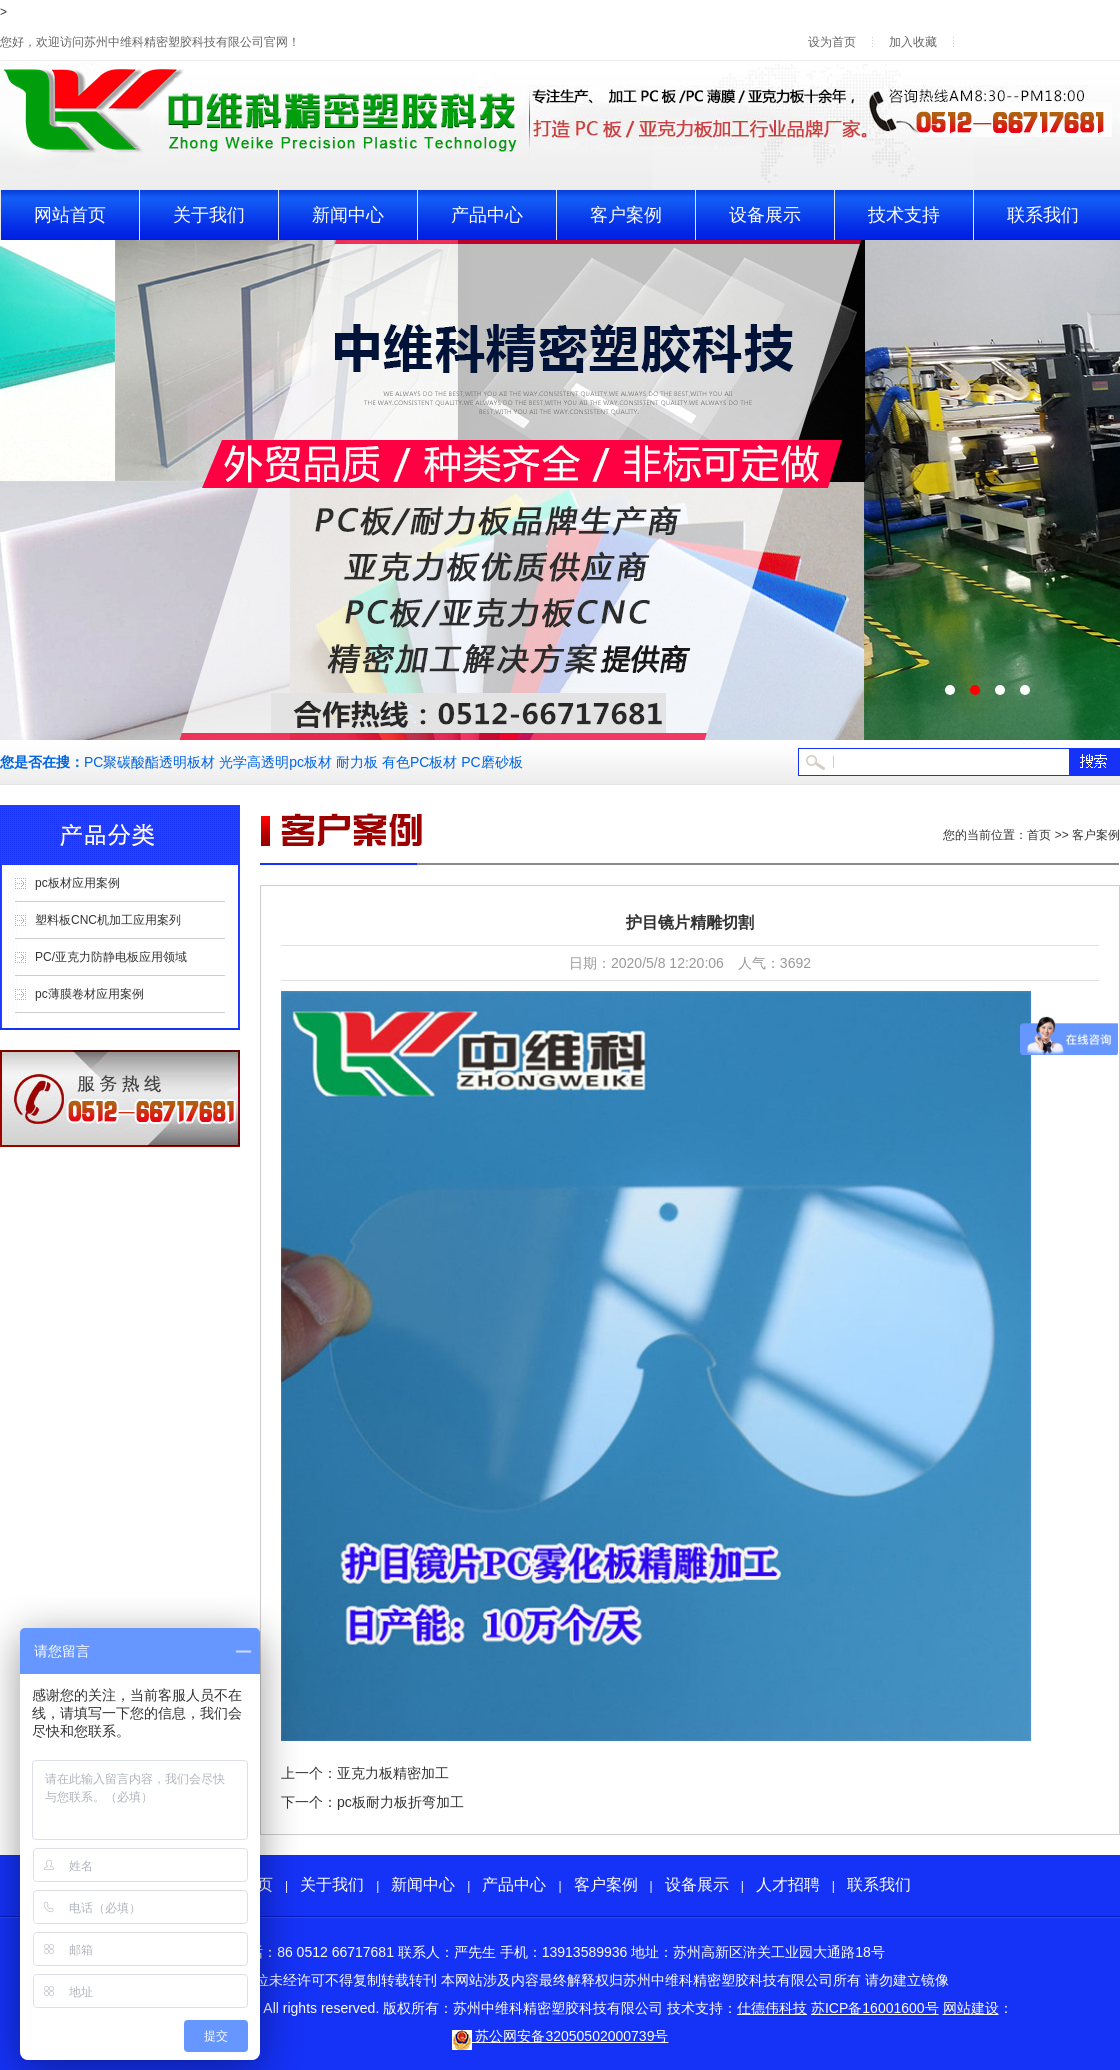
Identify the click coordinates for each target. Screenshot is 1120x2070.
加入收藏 (913, 42)
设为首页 (832, 42)
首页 (1039, 835)
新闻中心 (348, 215)
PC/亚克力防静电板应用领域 (111, 957)
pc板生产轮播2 (560, 490)
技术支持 (904, 215)
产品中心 (487, 215)
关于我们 (209, 215)
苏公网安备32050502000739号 (560, 2036)
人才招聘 (788, 1884)
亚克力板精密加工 (393, 1773)
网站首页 (70, 215)
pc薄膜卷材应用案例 (89, 994)
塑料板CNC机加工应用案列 (108, 920)
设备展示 (765, 215)
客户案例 (626, 215)
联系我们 (1043, 215)
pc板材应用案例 (77, 883)
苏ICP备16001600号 (875, 2008)
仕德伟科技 (772, 2008)
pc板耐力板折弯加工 (400, 1802)
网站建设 (971, 2008)
